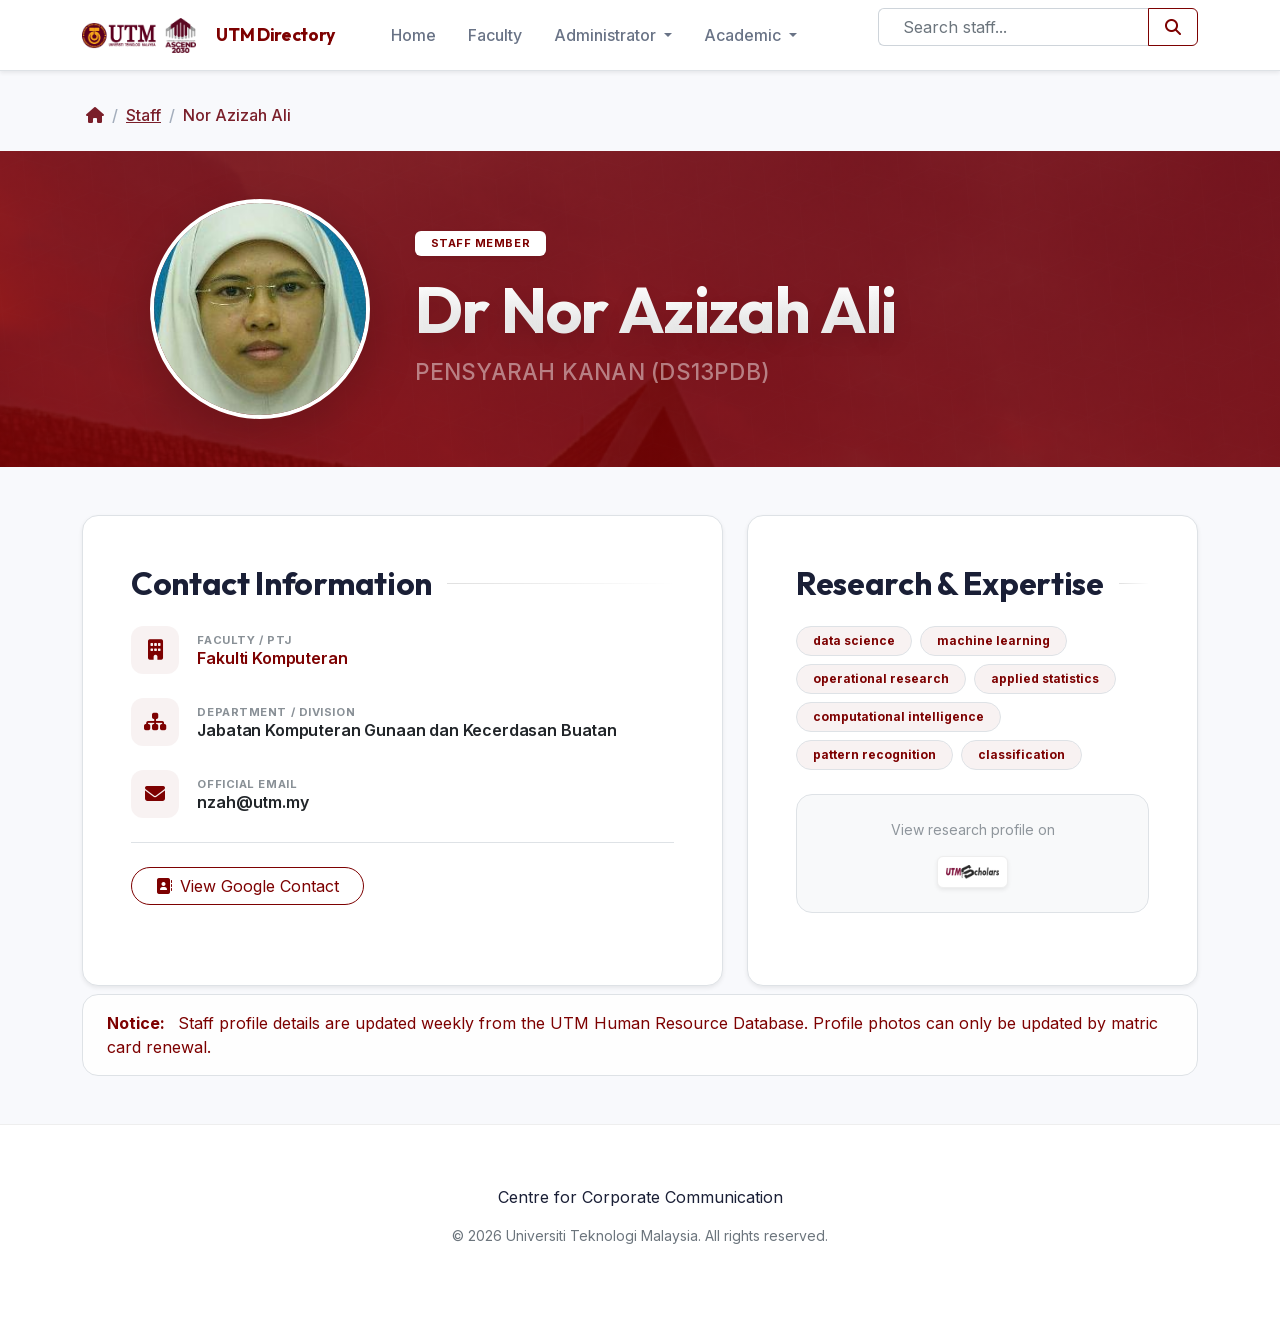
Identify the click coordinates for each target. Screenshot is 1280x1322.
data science (854, 640)
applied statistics (1045, 678)
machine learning (993, 640)
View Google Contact (247, 886)
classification (1021, 754)
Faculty (495, 35)
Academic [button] (744, 35)
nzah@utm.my (252, 802)
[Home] (95, 115)
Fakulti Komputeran (272, 658)
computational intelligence (898, 716)
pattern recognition (874, 754)
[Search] (1013, 27)
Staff (143, 115)
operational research (881, 678)
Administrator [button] (607, 35)
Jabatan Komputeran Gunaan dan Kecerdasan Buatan (406, 730)
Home (413, 35)
